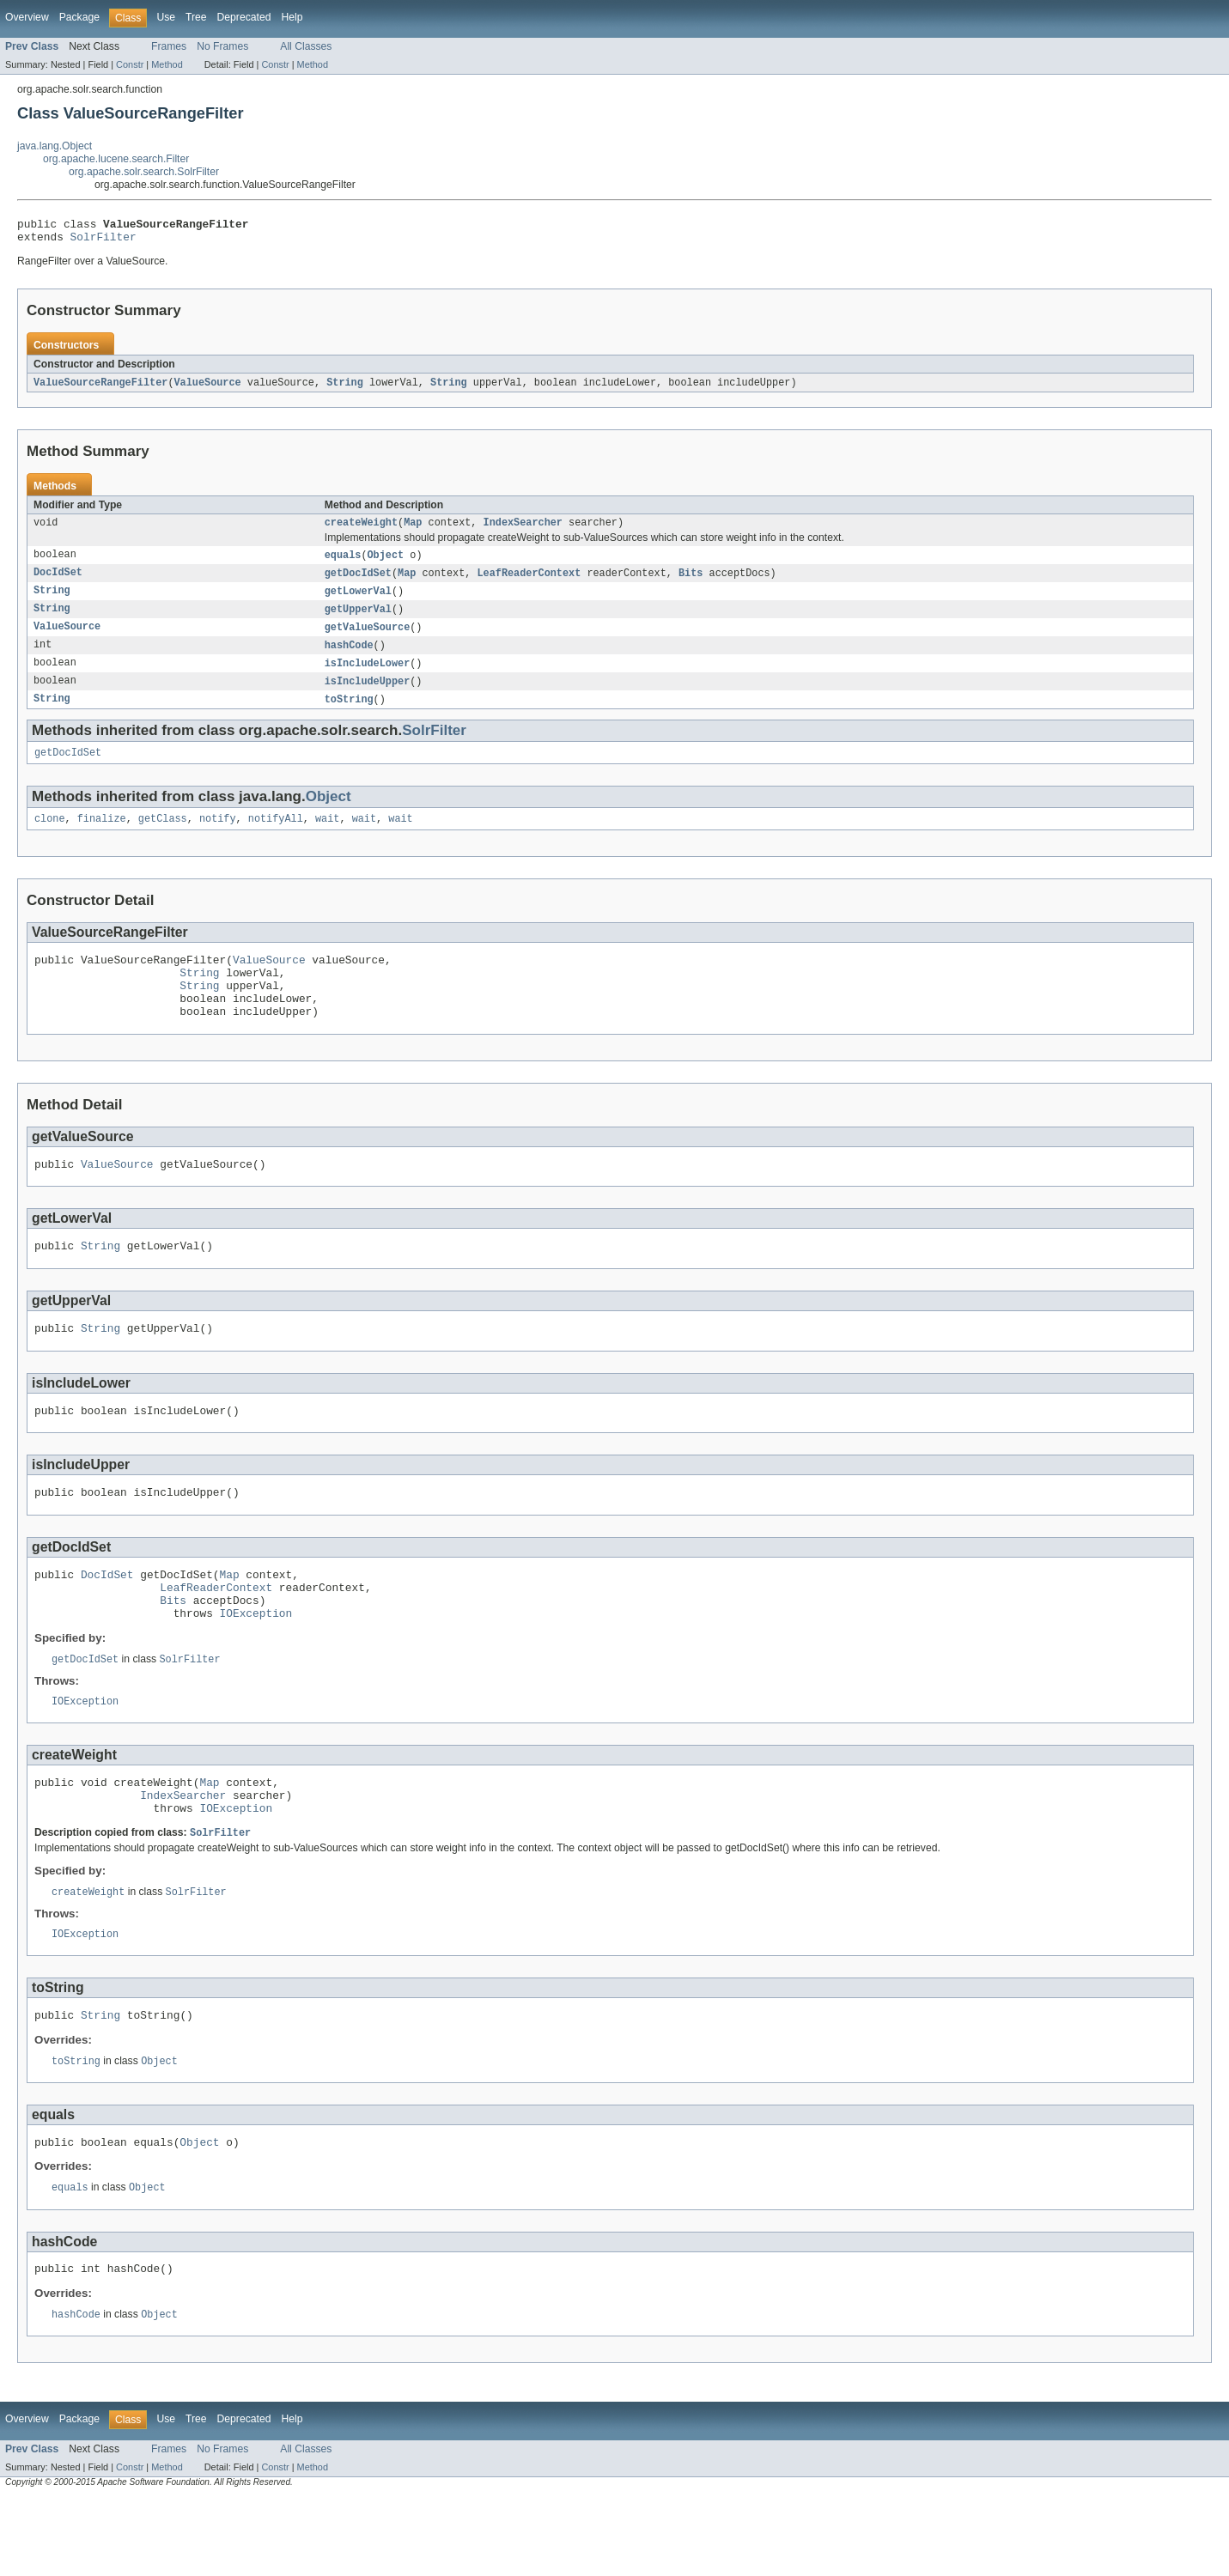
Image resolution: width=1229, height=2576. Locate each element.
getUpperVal (358, 620)
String (344, 388)
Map (413, 530)
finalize (101, 837)
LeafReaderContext (529, 582)
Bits (690, 582)
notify (217, 837)
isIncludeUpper (368, 695)
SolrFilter (103, 241)
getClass (162, 837)
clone (49, 837)
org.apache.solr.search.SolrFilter (144, 172)
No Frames (222, 46)
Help (291, 17)
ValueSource (206, 388)
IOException (256, 1667)
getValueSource (368, 639)
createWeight (361, 530)
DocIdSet (57, 582)
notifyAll (275, 837)
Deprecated (244, 17)
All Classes (306, 46)
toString (349, 714)
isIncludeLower (368, 676)
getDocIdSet (358, 582)
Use (165, 17)
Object (386, 563)
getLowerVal (358, 601)
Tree (196, 17)
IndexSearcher (523, 530)
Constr (129, 64)
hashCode (349, 658)
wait (327, 837)
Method (166, 64)
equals (343, 563)
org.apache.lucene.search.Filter (116, 159)
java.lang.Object (54, 146)
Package (79, 17)
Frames (168, 46)
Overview (27, 17)
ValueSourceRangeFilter (100, 388)
